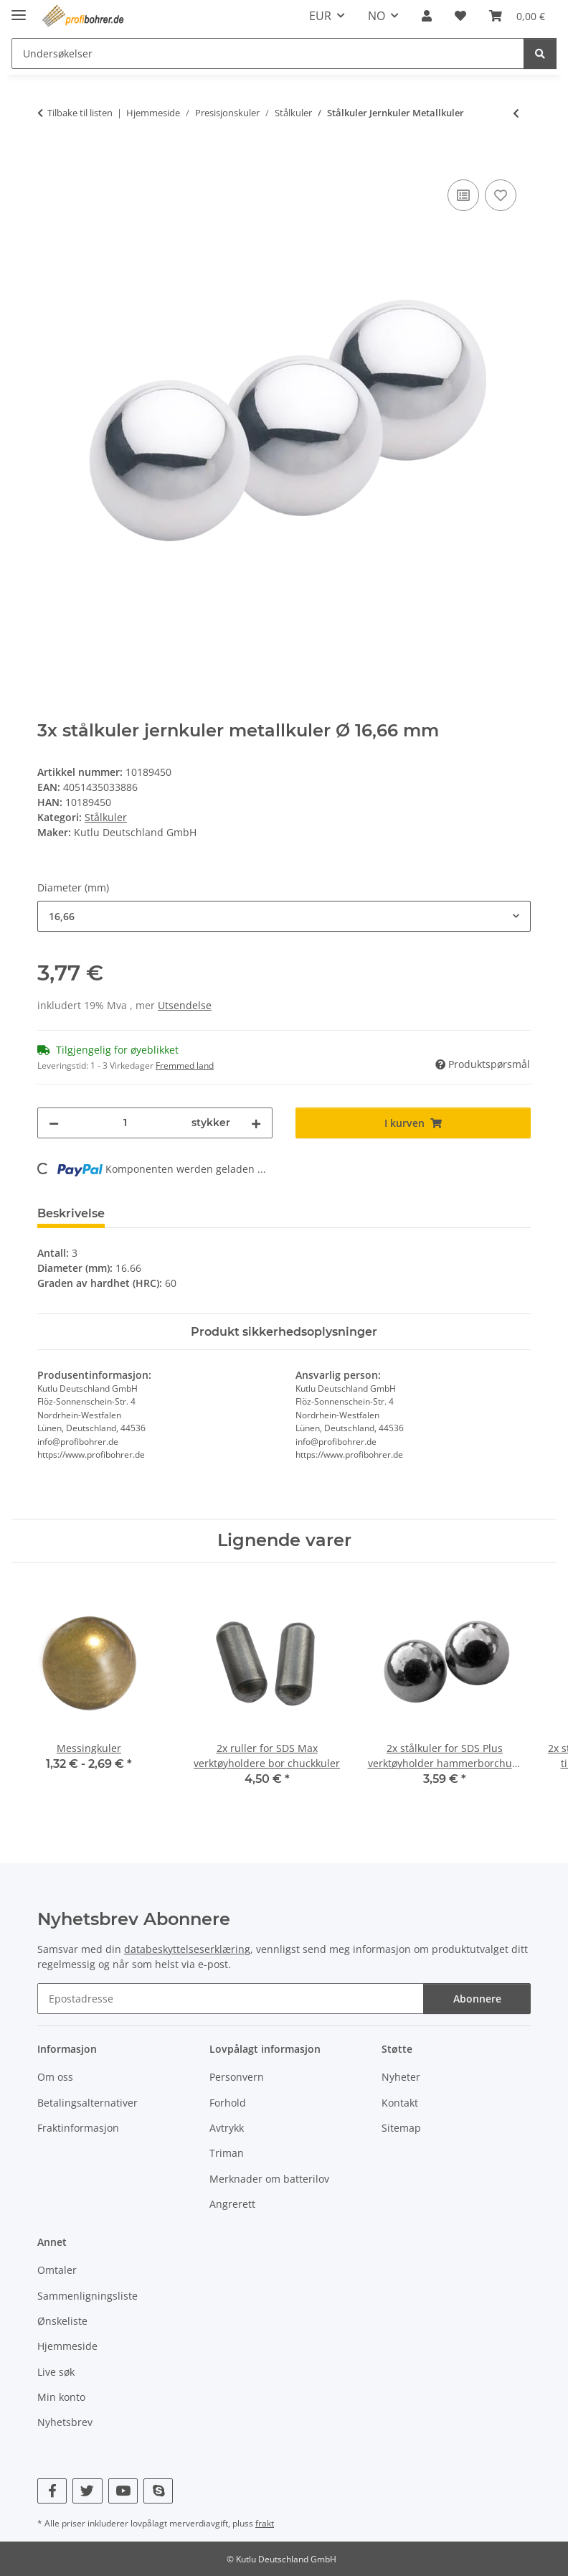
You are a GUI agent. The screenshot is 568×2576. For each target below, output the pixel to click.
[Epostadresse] (230, 1998)
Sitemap (401, 2128)
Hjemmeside (67, 2346)
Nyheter (401, 2077)
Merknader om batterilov (269, 2179)
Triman (226, 2153)
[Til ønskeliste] (500, 195)
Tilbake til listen (80, 112)
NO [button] (376, 16)
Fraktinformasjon (78, 2128)
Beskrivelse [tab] (71, 1213)
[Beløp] (125, 1123)
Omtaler (57, 2270)
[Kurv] (517, 15)
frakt (264, 2523)
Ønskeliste (62, 2321)
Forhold (227, 2102)
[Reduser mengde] (54, 1123)
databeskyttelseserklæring (187, 1949)
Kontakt (400, 2102)
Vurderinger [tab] (164, 1213)
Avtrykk (226, 2128)
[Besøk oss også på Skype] (158, 2491)
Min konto (61, 2397)
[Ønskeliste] (460, 15)
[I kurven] (48, 160)
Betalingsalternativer (87, 2102)
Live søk (56, 2372)
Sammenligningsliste (87, 2296)
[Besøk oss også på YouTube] (123, 2491)
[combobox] (284, 916)
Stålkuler (106, 817)
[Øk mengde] (256, 1123)
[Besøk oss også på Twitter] (87, 2491)
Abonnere (477, 1998)
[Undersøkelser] (267, 53)
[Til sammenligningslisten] (463, 195)
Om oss (55, 2077)
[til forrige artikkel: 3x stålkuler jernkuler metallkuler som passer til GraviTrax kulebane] (516, 113)
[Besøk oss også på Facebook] (52, 2491)
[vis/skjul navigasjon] (18, 9)
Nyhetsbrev (65, 2422)
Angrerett (232, 2204)
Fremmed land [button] (185, 1065)
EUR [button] (320, 16)
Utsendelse (185, 1005)
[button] (426, 15)
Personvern (236, 2077)
